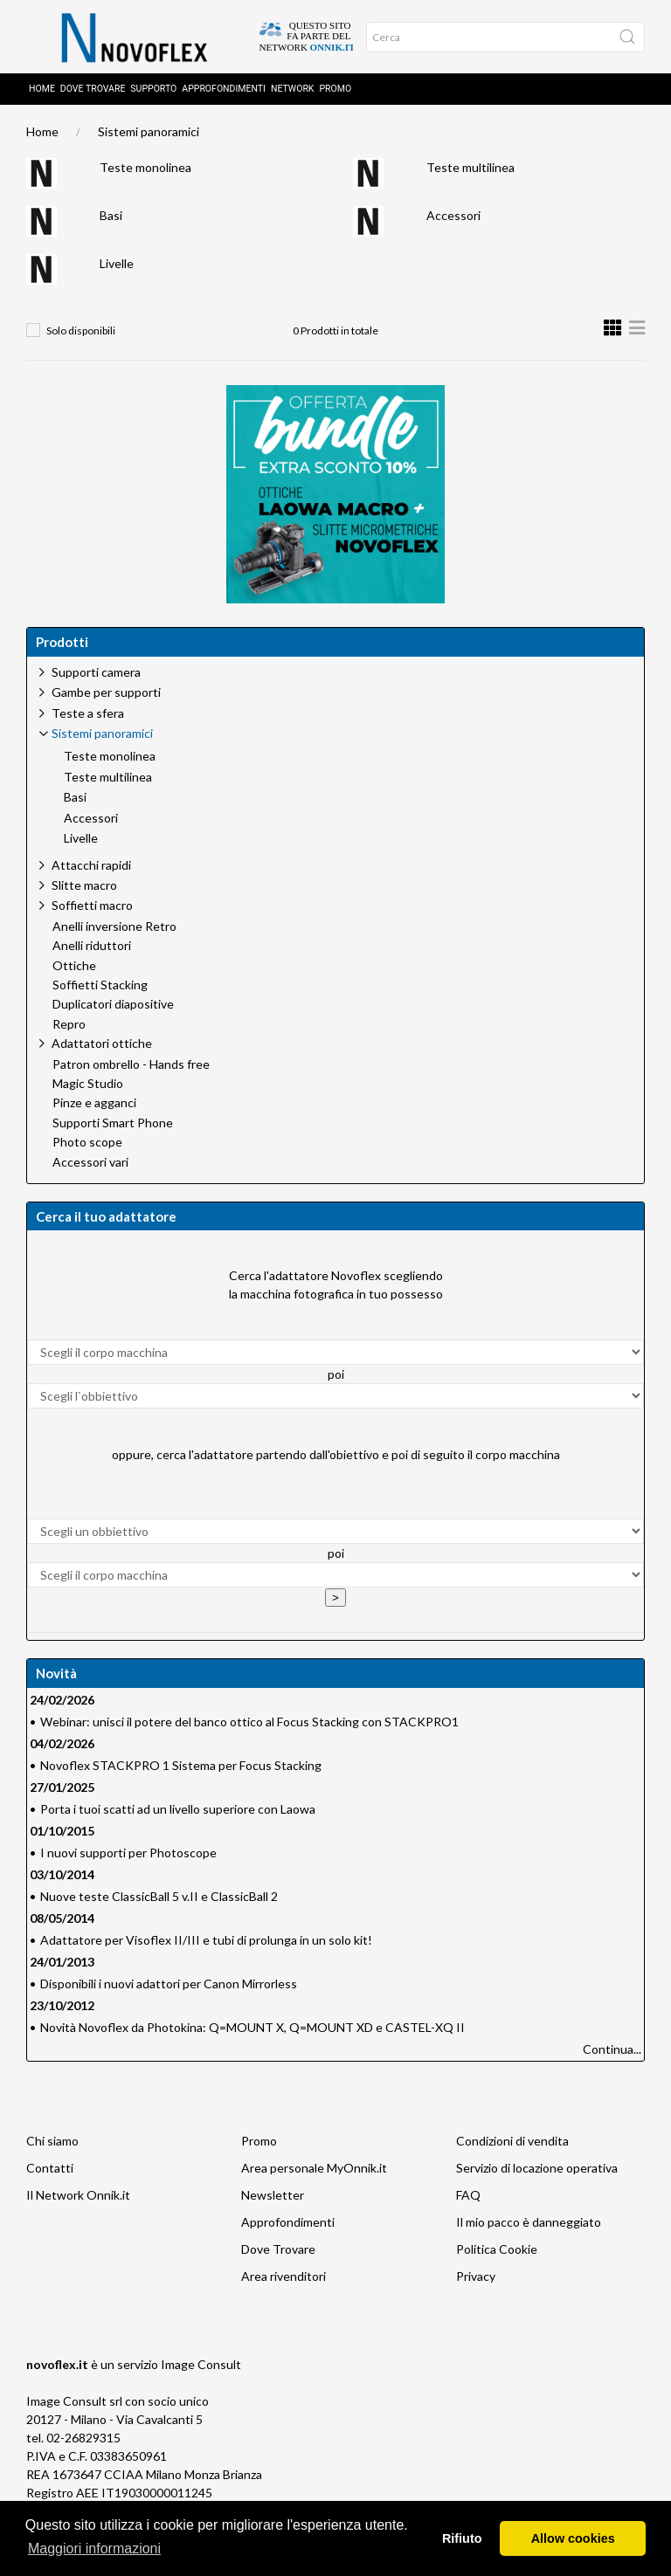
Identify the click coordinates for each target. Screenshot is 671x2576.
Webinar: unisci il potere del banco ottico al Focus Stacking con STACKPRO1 (249, 1725)
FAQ (468, 2198)
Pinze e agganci (94, 1106)
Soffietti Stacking (100, 988)
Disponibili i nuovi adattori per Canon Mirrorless (168, 1987)
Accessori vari (90, 1166)
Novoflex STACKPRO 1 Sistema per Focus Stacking (181, 1768)
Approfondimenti (224, 92)
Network (293, 92)
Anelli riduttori (91, 949)
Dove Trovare (278, 2252)
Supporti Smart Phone (112, 1126)
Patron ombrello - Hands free (131, 1068)
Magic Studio (87, 1087)
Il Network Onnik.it (78, 2198)
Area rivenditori (283, 2279)
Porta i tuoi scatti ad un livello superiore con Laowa (177, 1812)
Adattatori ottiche (102, 1046)
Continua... (612, 2052)
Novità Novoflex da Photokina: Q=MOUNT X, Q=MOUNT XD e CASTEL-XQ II (252, 2030)
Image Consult (201, 2367)
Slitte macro (84, 888)
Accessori (453, 218)
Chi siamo (52, 2144)
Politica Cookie (496, 2252)
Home (42, 92)
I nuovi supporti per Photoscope (128, 1856)
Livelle (117, 266)
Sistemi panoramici (148, 134)
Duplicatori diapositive (113, 1008)
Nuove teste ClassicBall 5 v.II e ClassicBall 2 (159, 1899)
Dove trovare (93, 92)
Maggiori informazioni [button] (94, 2548)
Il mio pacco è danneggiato (528, 2225)
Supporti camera (96, 675)
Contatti (49, 2171)
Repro (69, 1028)
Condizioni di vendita (512, 2144)
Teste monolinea (145, 170)
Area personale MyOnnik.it (314, 2171)
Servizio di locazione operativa (537, 2171)
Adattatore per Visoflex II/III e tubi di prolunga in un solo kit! (206, 1943)
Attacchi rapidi (91, 868)
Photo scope (87, 1146)
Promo (335, 92)
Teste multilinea (470, 170)
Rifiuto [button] (462, 2538)
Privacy (475, 2279)
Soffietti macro (92, 908)
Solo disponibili (80, 334)
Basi (111, 218)
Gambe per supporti (106, 695)
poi (336, 1377)
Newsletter (272, 2198)
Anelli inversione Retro (114, 930)
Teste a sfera (88, 716)
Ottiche (74, 969)
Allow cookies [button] (573, 2538)
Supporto (153, 92)
